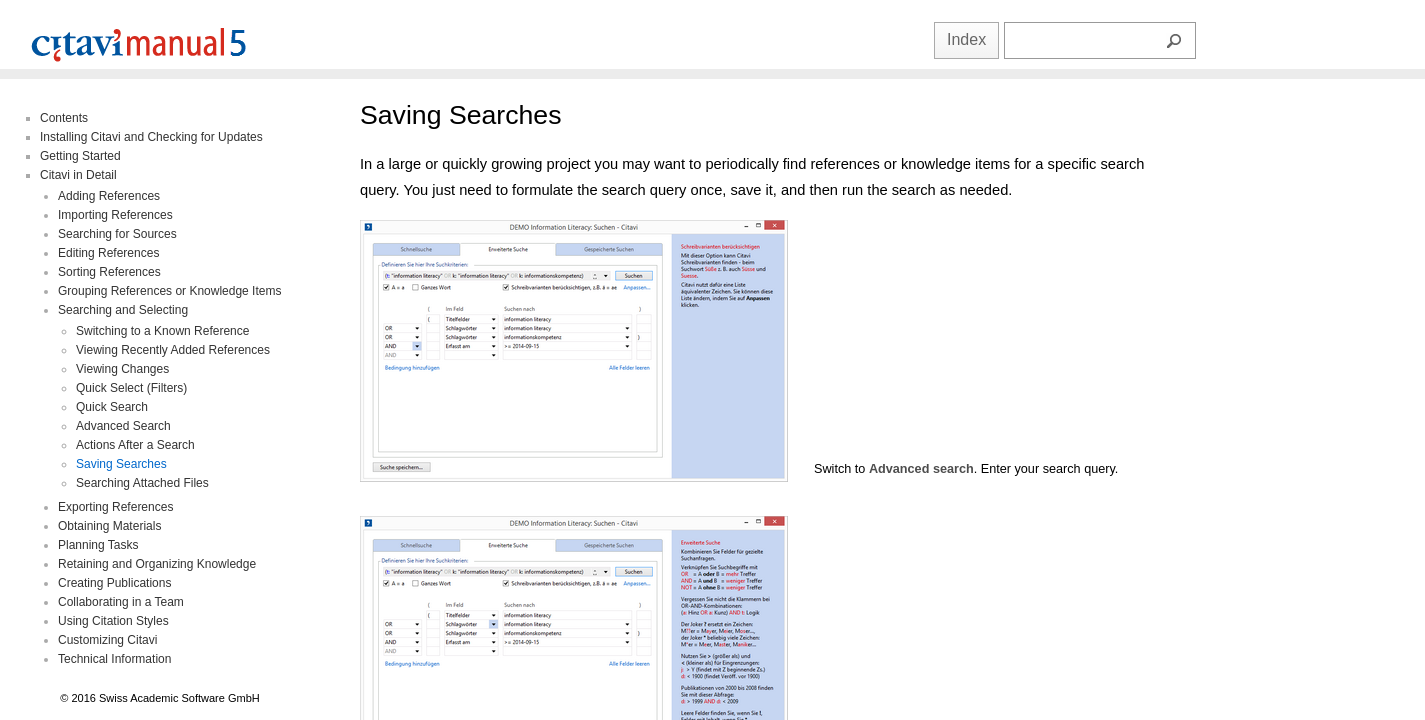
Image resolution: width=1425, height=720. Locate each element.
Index (966, 39)
